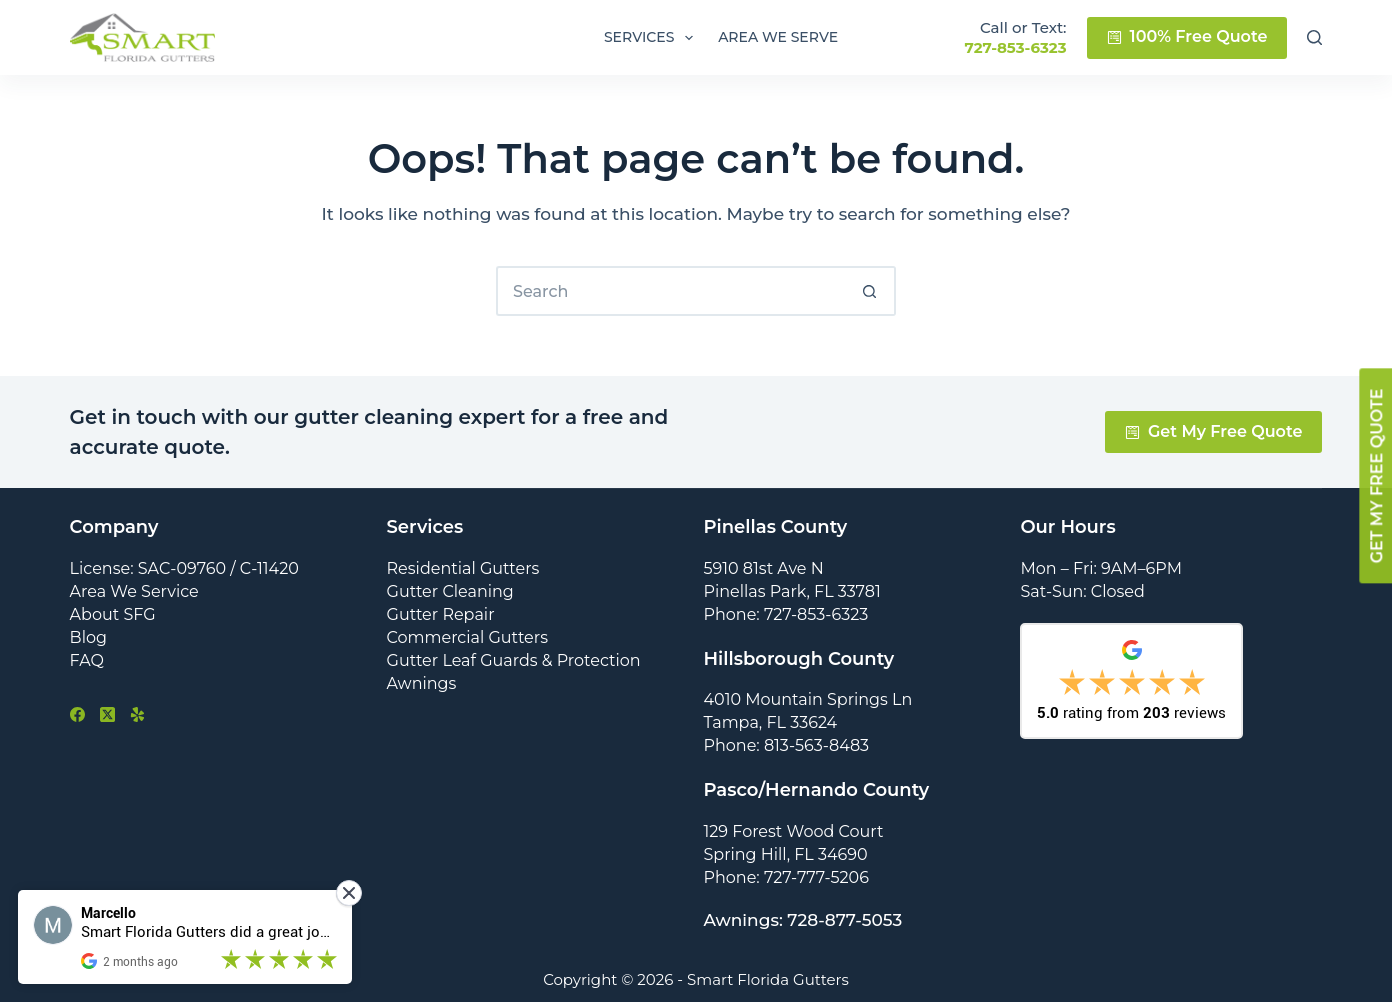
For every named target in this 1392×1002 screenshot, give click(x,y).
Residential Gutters (463, 568)
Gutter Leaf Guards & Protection (514, 660)
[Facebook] (77, 714)
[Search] (1314, 37)
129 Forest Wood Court (793, 831)
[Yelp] (137, 714)
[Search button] (871, 291)
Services (652, 38)
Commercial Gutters (467, 637)
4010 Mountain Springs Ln (807, 699)
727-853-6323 (1015, 47)
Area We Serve (778, 37)
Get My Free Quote (1214, 431)
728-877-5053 (844, 920)
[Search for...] (671, 291)
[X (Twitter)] (107, 714)
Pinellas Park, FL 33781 (791, 591)
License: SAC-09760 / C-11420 (184, 568)
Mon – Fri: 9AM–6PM (1101, 568)
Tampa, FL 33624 (770, 722)
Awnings (422, 683)
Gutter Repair (441, 614)
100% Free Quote (1187, 36)
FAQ (87, 660)
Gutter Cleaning (450, 591)
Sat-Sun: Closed (1082, 591)
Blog (88, 637)
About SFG (113, 614)
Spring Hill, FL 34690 (785, 854)
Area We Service (134, 591)
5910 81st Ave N (763, 568)
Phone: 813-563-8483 (786, 745)
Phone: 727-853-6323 (785, 614)
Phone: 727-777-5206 (785, 877)
